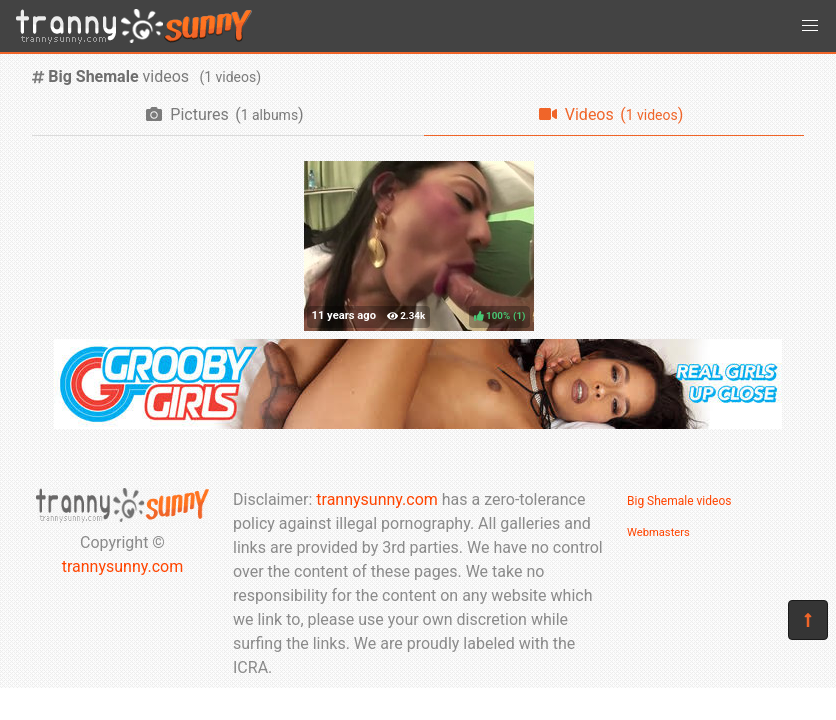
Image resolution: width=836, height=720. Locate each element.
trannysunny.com (123, 566)
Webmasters (658, 532)
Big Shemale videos (679, 501)
